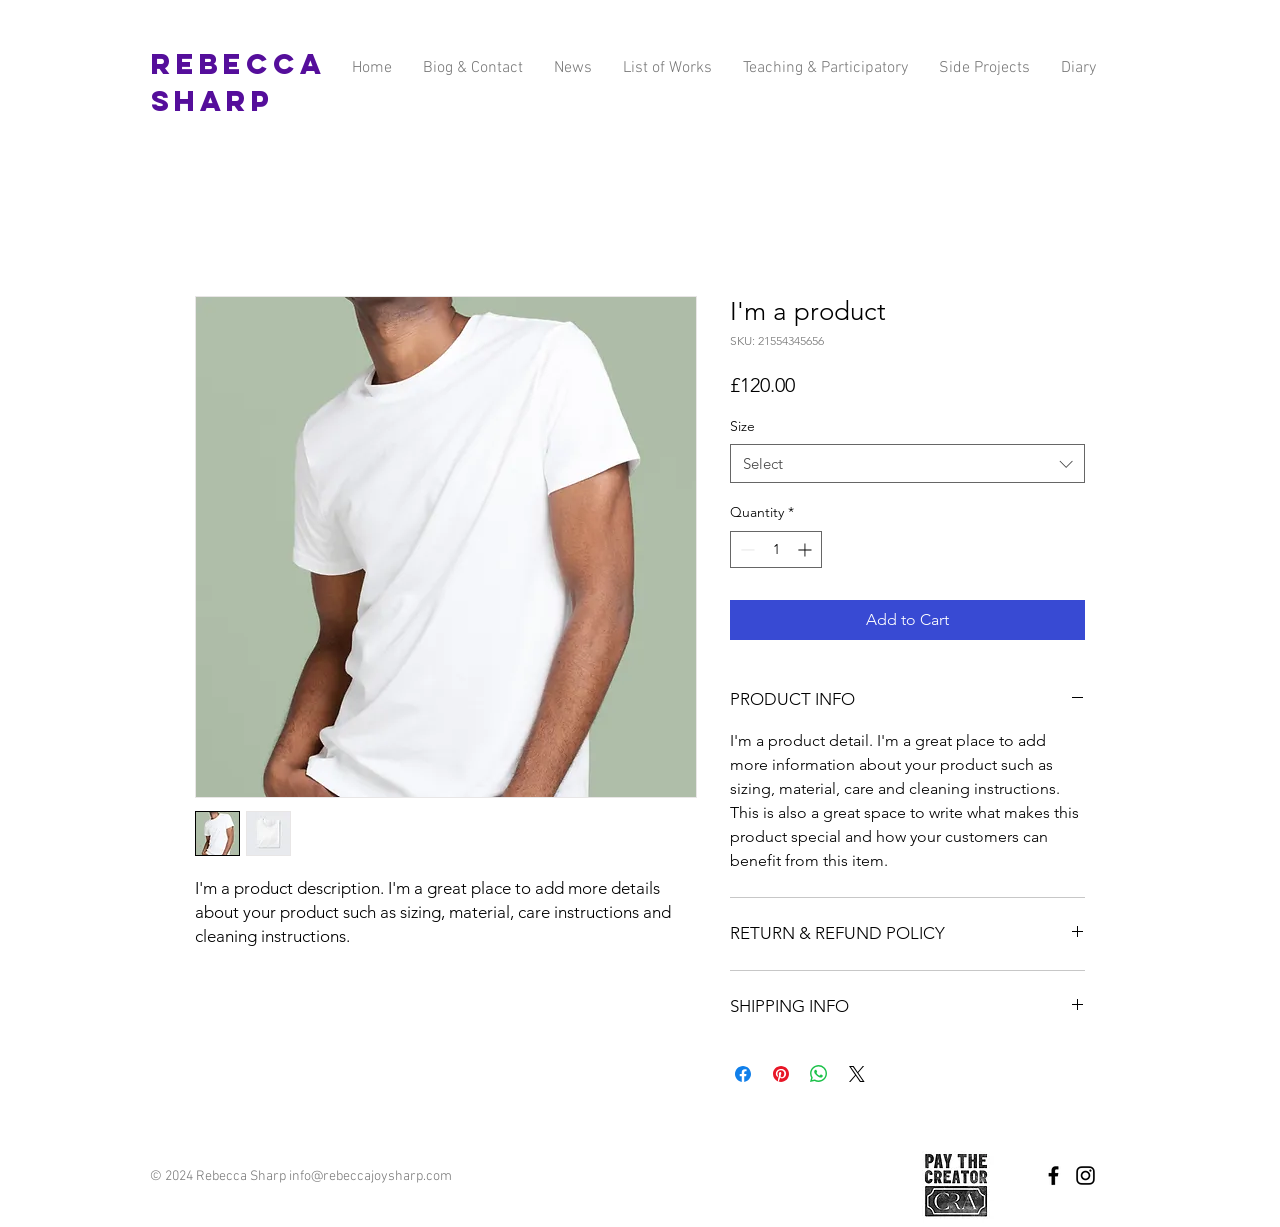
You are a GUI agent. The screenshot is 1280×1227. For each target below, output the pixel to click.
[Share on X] (857, 1074)
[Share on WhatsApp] (819, 1074)
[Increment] (806, 549)
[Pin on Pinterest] (781, 1074)
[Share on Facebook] (743, 1074)
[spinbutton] (776, 549)
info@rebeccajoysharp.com (370, 1176)
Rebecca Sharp (238, 82)
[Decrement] (745, 549)
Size (742, 426)
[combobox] (907, 463)
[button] (984, 68)
